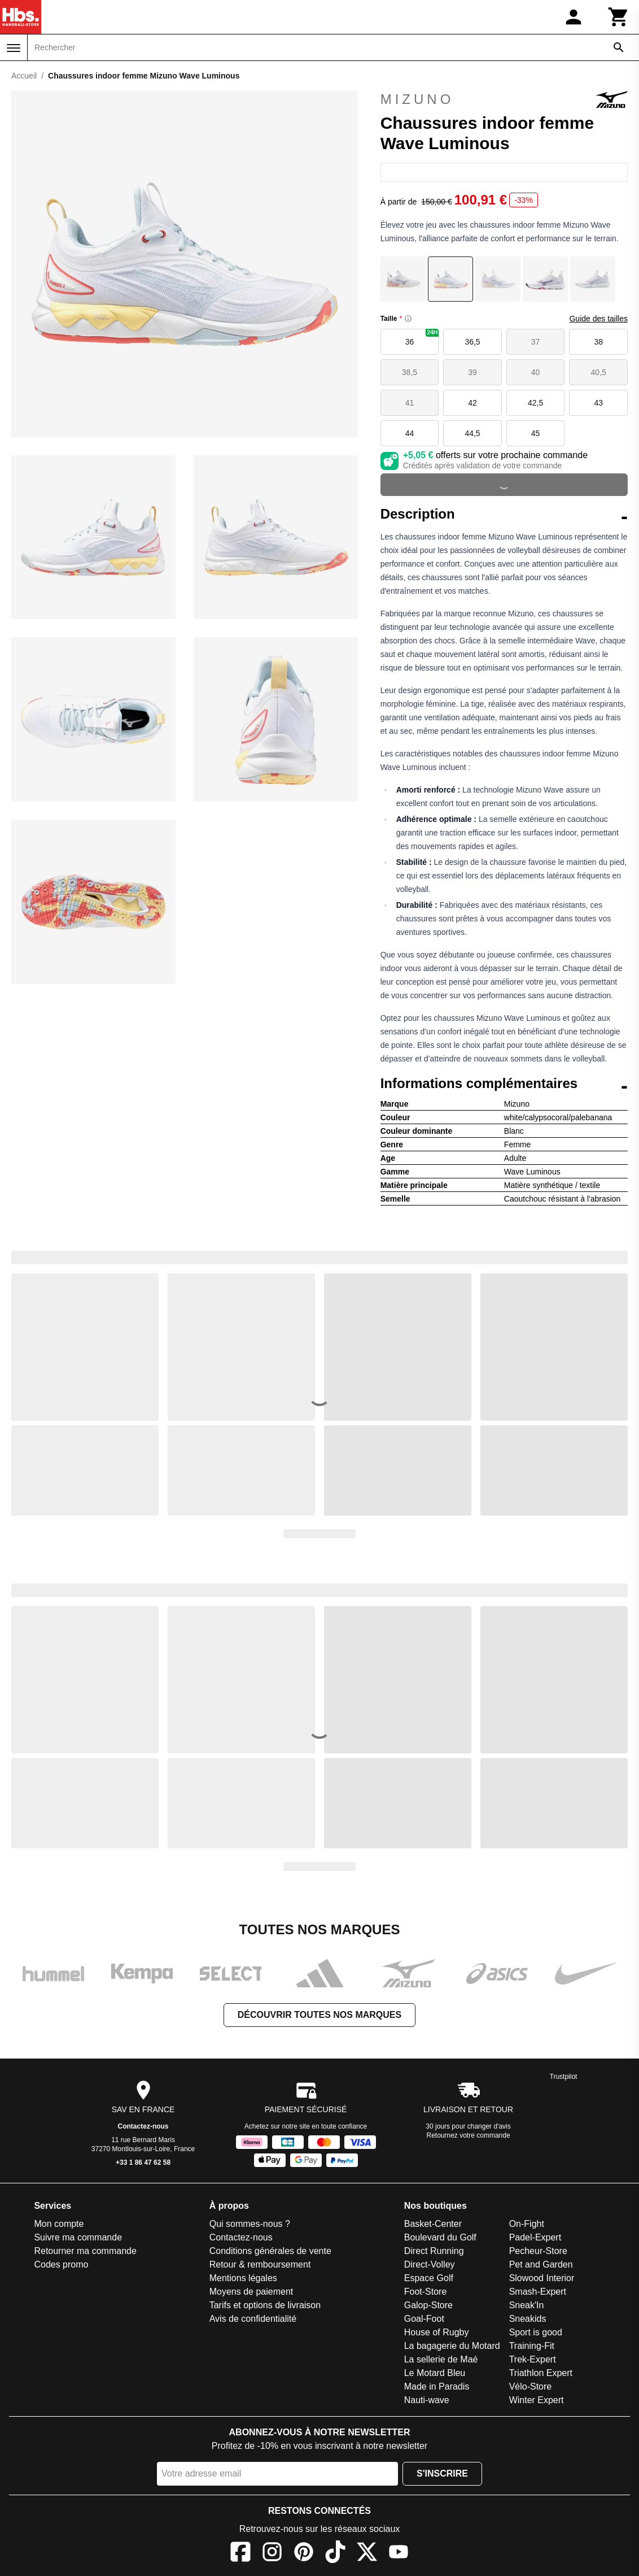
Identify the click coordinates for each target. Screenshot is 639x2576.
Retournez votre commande (468, 2135)
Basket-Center (433, 2224)
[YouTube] (398, 2553)
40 (535, 372)
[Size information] (408, 319)
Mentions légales (243, 2278)
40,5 (598, 372)
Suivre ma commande (78, 2237)
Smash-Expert (537, 2291)
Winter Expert (536, 2400)
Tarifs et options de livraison (265, 2305)
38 (598, 341)
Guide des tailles (598, 318)
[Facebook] (240, 2553)
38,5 (409, 372)
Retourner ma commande (85, 2251)
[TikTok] (335, 2553)
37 (535, 341)
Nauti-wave (426, 2400)
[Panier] (618, 17)
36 (422, 337)
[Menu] (13, 48)
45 (535, 433)
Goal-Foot (424, 2318)
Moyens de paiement (251, 2291)
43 (598, 402)
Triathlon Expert (540, 2373)
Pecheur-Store (538, 2251)
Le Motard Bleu (435, 2373)
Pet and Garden (541, 2264)
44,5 (472, 433)
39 (472, 372)
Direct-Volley (429, 2264)
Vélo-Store (530, 2386)
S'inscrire (442, 2473)
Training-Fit (531, 2346)
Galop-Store (428, 2305)
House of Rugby (436, 2332)
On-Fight (526, 2224)
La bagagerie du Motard (452, 2346)
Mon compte (59, 2224)
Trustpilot (563, 2077)
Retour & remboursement (260, 2264)
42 (472, 402)
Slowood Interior (542, 2278)
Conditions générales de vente (270, 2251)
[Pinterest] (303, 2553)
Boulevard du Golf (440, 2237)
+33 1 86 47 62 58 (143, 2162)
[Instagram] (272, 2553)
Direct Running (434, 2251)
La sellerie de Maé (441, 2359)
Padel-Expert (535, 2237)
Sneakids (527, 2318)
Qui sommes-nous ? (249, 2224)
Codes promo (61, 2264)
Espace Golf (428, 2278)
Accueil (24, 75)
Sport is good (535, 2332)
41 (409, 402)
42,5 (535, 402)
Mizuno (504, 99)
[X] (367, 2553)
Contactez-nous (143, 2126)
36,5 (472, 341)
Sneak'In (526, 2305)
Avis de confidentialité (252, 2318)
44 (409, 433)
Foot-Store (425, 2291)
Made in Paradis (437, 2386)
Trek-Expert (532, 2359)
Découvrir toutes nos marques (319, 2015)
